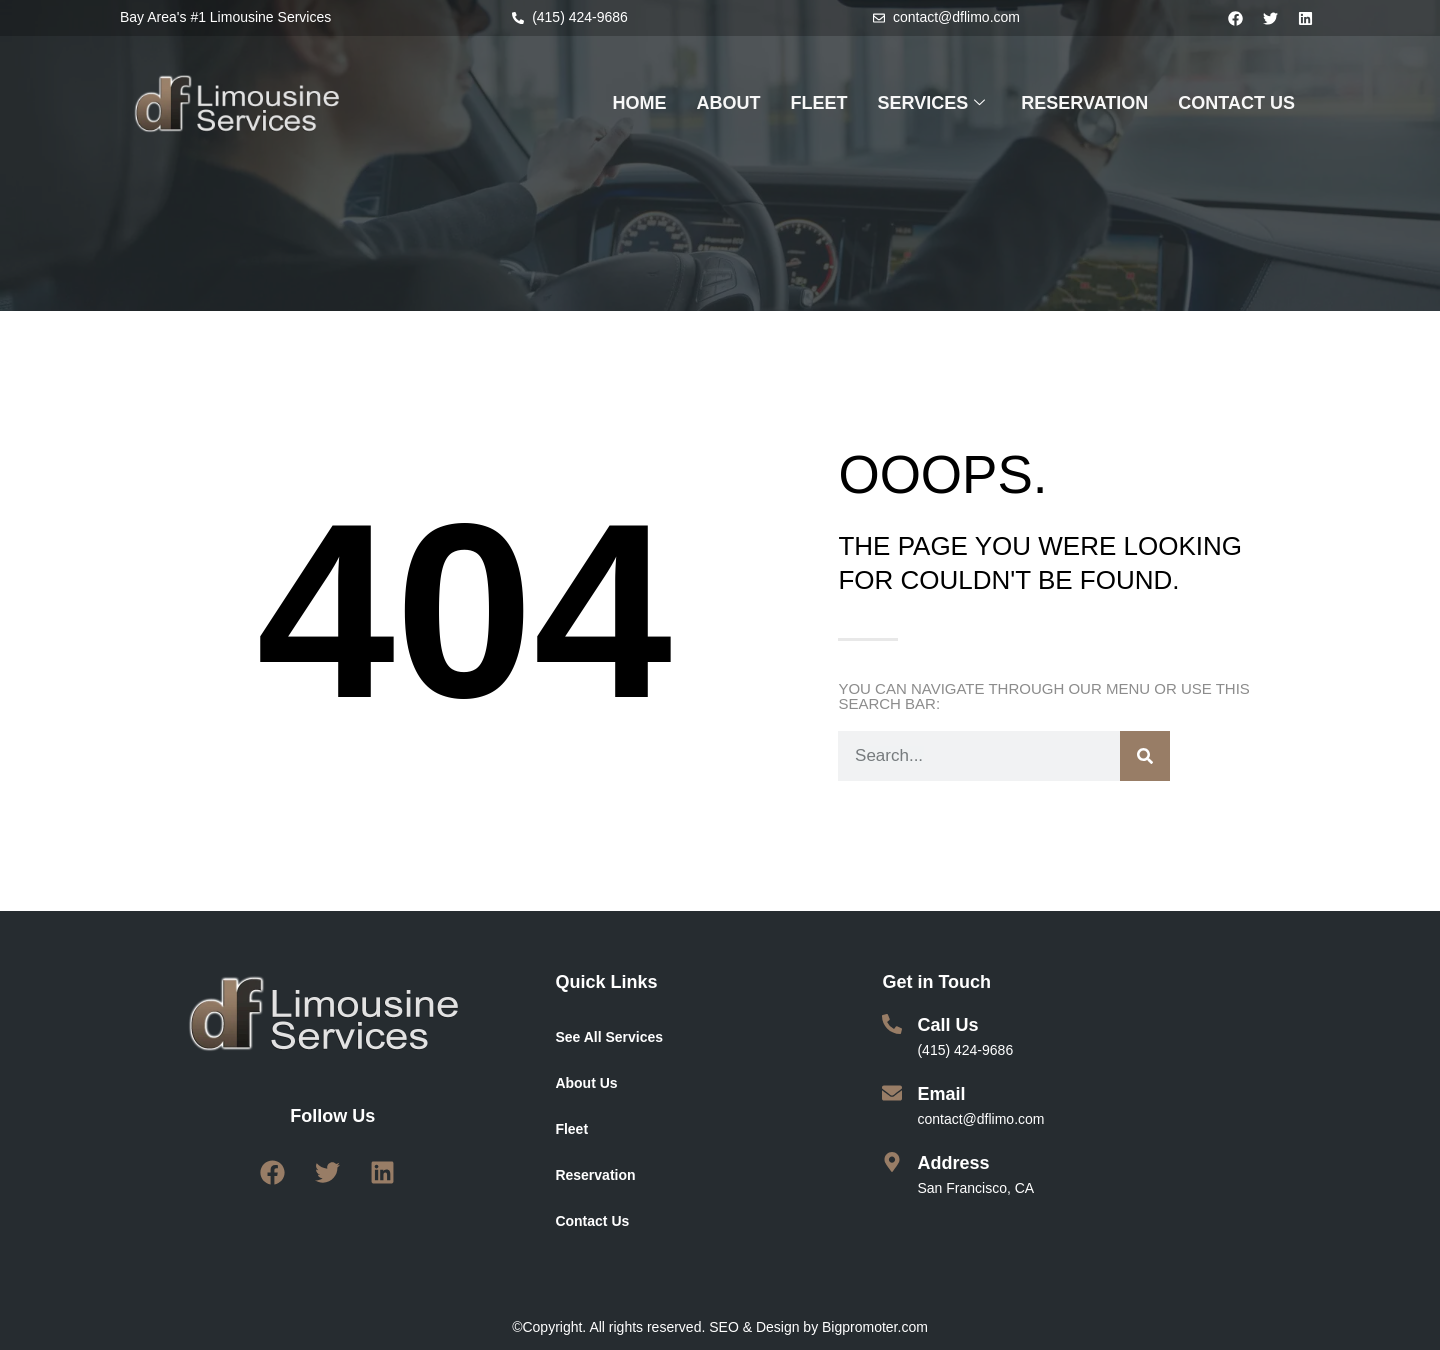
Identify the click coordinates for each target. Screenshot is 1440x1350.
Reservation (595, 1175)
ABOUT (729, 103)
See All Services (609, 1037)
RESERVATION (1084, 103)
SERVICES (932, 104)
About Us (586, 1083)
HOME (640, 103)
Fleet (571, 1129)
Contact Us (592, 1221)
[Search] (1145, 756)
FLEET (819, 103)
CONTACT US (1236, 103)
